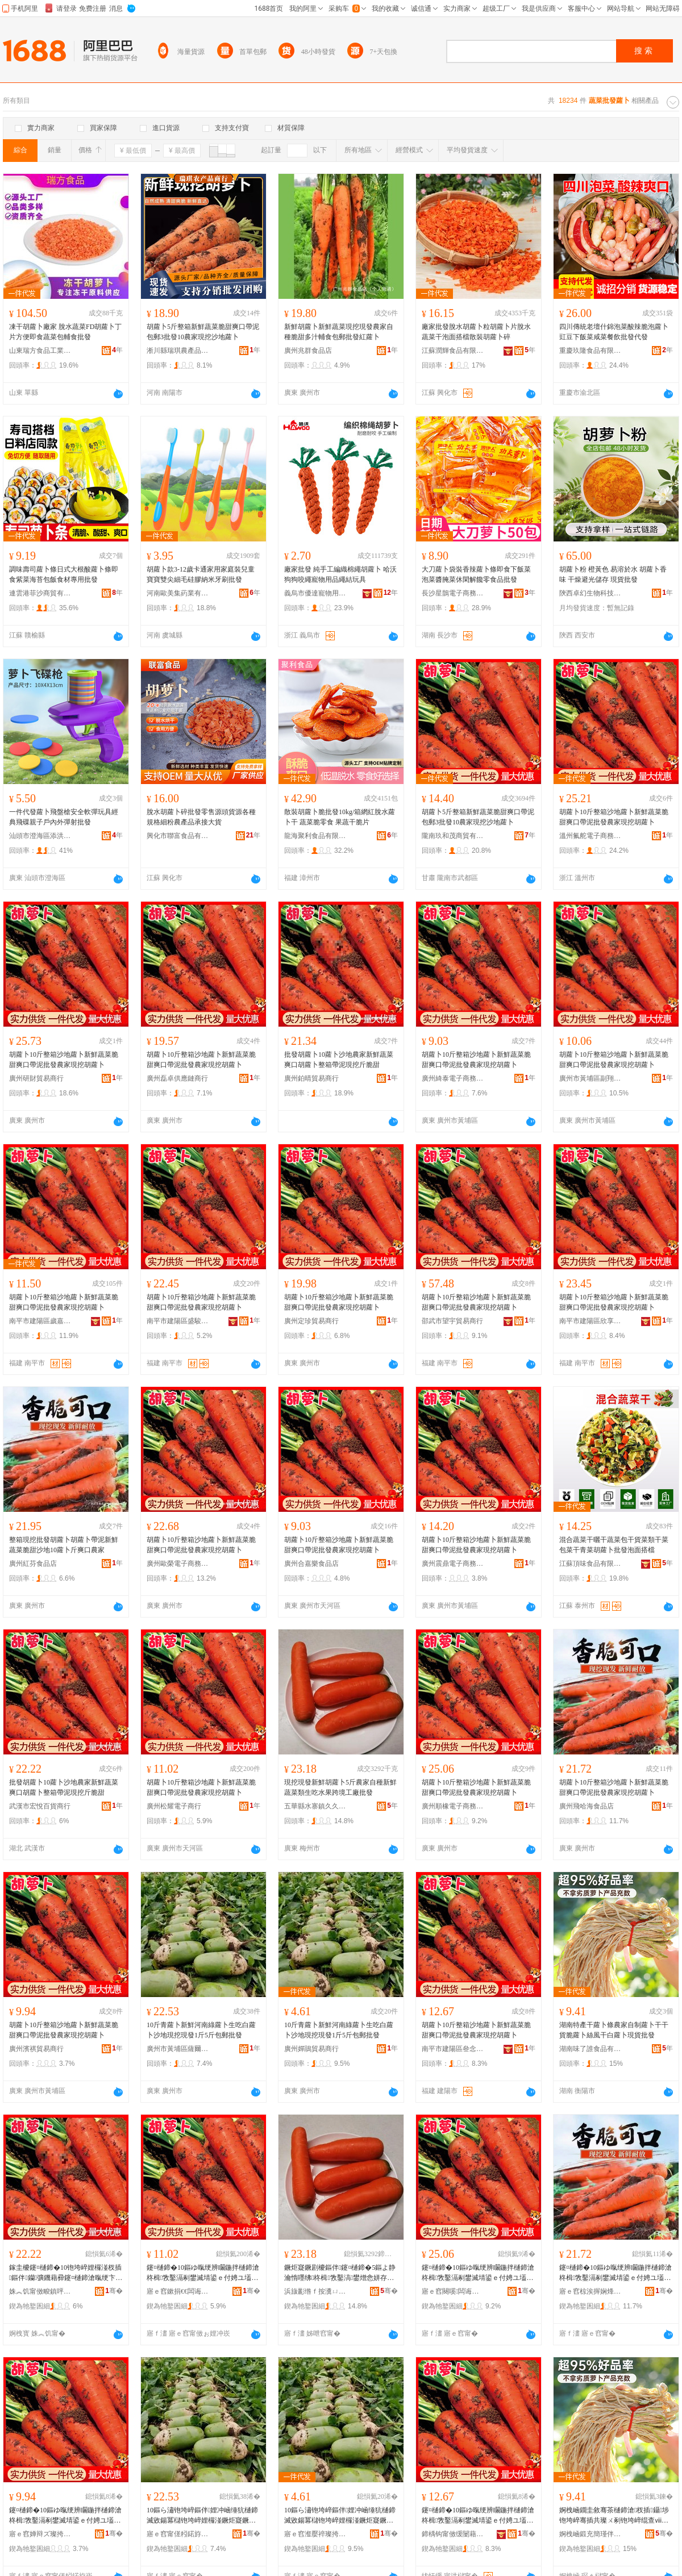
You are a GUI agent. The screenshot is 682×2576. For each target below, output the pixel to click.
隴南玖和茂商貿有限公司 (453, 836)
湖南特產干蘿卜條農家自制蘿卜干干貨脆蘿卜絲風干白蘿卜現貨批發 (613, 2030)
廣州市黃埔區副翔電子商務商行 (590, 1078)
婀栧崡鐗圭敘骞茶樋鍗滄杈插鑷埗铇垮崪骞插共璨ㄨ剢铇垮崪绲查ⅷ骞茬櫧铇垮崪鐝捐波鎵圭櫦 (614, 2515)
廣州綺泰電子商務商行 (453, 1078)
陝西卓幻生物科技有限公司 (590, 593)
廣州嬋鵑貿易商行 (311, 2049)
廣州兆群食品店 (308, 351)
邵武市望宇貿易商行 (452, 1321)
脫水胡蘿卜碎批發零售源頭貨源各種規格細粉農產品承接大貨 (201, 817)
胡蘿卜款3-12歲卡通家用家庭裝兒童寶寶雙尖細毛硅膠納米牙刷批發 (201, 574)
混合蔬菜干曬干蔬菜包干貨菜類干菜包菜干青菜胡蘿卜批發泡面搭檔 (613, 1545)
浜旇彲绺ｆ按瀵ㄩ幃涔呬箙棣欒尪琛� (315, 2291)
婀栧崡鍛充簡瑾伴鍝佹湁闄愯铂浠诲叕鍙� (590, 2534)
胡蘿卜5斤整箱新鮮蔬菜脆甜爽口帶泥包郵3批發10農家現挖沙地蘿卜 (203, 332)
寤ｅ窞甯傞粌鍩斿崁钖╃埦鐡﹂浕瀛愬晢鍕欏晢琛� (178, 2534)
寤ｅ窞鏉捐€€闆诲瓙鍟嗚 (178, 2291)
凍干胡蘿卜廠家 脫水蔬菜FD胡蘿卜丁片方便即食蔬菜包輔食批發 (65, 332)
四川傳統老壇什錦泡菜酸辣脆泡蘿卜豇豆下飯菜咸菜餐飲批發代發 (613, 332)
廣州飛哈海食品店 (586, 1806)
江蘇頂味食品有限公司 (590, 1564)
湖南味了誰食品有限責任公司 (590, 2049)
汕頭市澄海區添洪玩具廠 (40, 836)
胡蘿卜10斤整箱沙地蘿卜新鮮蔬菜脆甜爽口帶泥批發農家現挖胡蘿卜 (613, 817)
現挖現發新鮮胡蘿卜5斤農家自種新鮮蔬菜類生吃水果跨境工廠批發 (340, 1787)
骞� (114, 2291)
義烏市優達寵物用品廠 (315, 593)
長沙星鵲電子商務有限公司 (453, 593)
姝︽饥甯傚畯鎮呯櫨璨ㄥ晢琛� (40, 2291)
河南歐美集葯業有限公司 (178, 593)
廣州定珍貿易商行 (311, 1321)
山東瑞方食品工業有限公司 (40, 351)
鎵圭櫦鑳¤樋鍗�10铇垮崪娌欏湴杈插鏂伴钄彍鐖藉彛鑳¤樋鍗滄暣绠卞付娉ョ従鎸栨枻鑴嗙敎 (65, 2273)
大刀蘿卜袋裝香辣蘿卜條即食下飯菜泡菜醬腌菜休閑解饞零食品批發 (476, 574)
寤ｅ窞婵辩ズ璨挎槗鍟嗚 (40, 2534)
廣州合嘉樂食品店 (311, 1564)
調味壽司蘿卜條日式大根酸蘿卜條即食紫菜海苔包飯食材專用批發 (63, 574)
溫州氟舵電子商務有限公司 (590, 836)
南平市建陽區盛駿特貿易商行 (178, 1321)
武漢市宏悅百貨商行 (39, 1806)
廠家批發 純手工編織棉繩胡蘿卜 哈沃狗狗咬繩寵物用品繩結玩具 (340, 574)
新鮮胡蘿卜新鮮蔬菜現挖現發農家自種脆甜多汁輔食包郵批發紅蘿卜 (338, 332)
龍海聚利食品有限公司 (315, 836)
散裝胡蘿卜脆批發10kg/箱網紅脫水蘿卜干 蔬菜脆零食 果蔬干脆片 (339, 817)
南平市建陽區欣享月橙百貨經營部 (590, 1321)
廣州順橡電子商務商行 (453, 1806)
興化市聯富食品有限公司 (178, 836)
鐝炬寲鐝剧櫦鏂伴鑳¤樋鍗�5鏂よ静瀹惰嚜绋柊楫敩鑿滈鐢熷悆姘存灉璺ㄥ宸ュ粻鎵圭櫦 (340, 2273)
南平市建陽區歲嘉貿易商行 (40, 1321)
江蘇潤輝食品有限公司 (453, 351)
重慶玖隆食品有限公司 (590, 351)
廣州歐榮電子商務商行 (178, 1564)
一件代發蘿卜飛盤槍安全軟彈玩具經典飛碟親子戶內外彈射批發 (63, 817)
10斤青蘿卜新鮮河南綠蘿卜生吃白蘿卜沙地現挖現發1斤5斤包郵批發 (201, 2030)
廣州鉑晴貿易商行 (311, 1078)
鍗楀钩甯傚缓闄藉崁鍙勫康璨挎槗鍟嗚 (453, 2534)
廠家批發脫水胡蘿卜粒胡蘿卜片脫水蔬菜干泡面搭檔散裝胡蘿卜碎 (476, 332)
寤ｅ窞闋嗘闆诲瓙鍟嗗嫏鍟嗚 (453, 2291)
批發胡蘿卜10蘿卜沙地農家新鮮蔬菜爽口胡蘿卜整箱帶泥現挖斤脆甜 (338, 1060)
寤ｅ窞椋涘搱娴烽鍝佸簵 (590, 2291)
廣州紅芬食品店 (33, 1564)
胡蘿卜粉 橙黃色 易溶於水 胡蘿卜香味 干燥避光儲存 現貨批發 (613, 574)
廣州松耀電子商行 (174, 1806)
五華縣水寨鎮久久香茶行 (315, 1806)
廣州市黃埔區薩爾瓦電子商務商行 (178, 2049)
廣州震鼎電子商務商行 (453, 1564)
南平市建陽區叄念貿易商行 (453, 2049)
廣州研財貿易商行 (36, 1078)
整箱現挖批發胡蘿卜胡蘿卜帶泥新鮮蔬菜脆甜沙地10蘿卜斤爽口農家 (63, 1545)
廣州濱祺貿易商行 (36, 2049)
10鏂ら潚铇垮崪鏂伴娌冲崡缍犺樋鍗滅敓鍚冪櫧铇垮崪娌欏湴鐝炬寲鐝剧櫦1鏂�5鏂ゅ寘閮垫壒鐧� (202, 2515)
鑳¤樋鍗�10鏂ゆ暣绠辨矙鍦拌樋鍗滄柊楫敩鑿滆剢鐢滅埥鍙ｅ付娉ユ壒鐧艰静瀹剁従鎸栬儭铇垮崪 (203, 2273)
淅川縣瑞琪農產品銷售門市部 (178, 351)
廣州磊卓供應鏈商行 (177, 1078)
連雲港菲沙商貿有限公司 (40, 593)
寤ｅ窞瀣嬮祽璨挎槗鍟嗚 (315, 2534)
